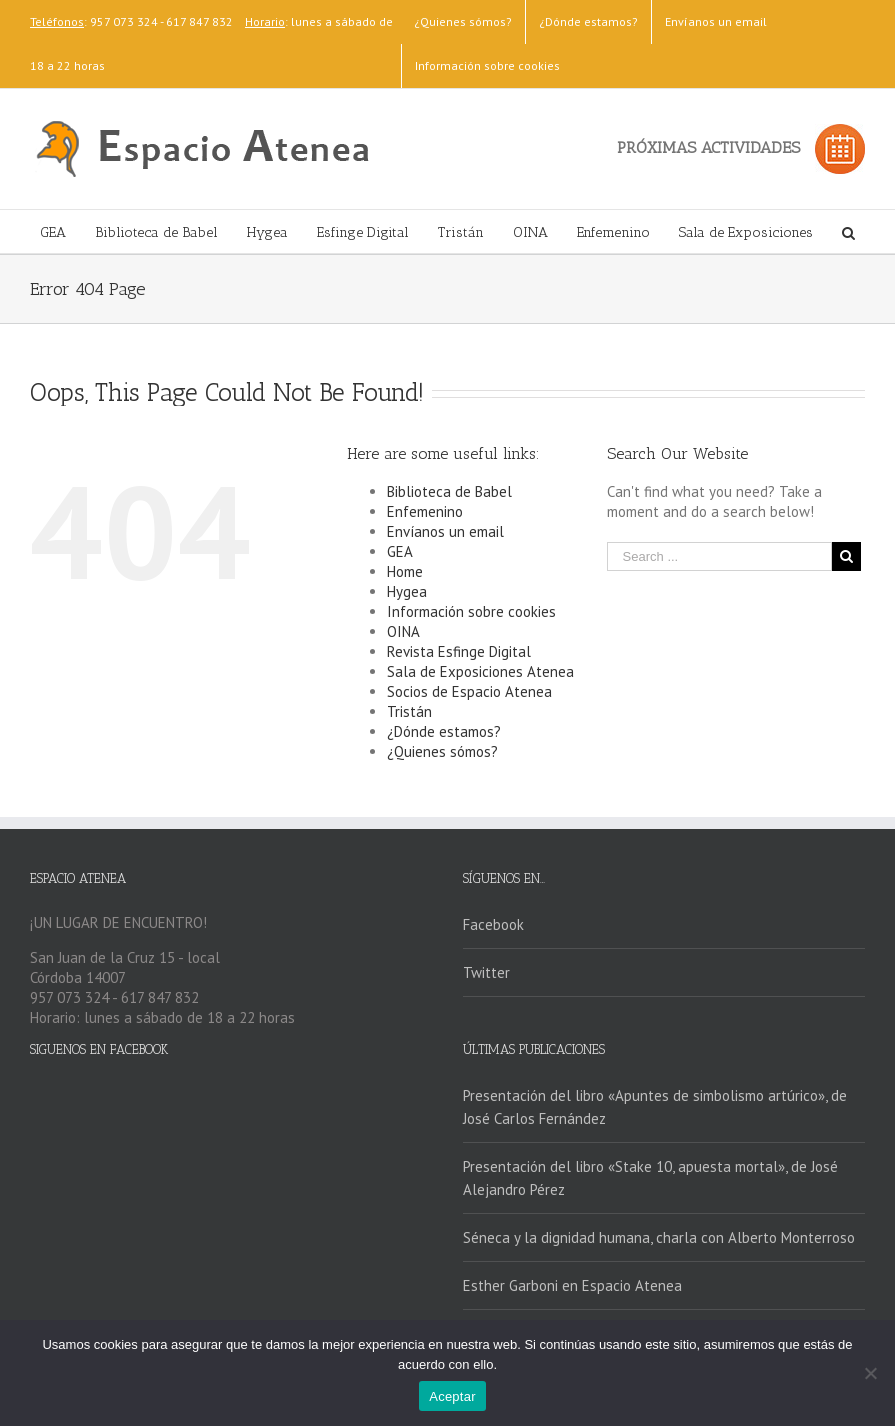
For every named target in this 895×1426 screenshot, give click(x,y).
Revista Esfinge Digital (459, 651)
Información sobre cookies (471, 611)
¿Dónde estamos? (444, 731)
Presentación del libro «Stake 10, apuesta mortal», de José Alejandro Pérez (650, 1178)
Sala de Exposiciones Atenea (480, 671)
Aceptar (452, 1396)
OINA (403, 631)
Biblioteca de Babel (449, 491)
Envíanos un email (445, 531)
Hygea (407, 591)
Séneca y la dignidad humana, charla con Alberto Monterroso (659, 1237)
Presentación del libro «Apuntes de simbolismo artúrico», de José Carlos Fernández (655, 1107)
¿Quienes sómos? (442, 751)
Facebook (493, 924)
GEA (400, 551)
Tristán (409, 711)
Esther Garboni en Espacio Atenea (572, 1285)
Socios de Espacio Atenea (469, 691)
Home (405, 571)
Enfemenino (425, 511)
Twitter (486, 972)
